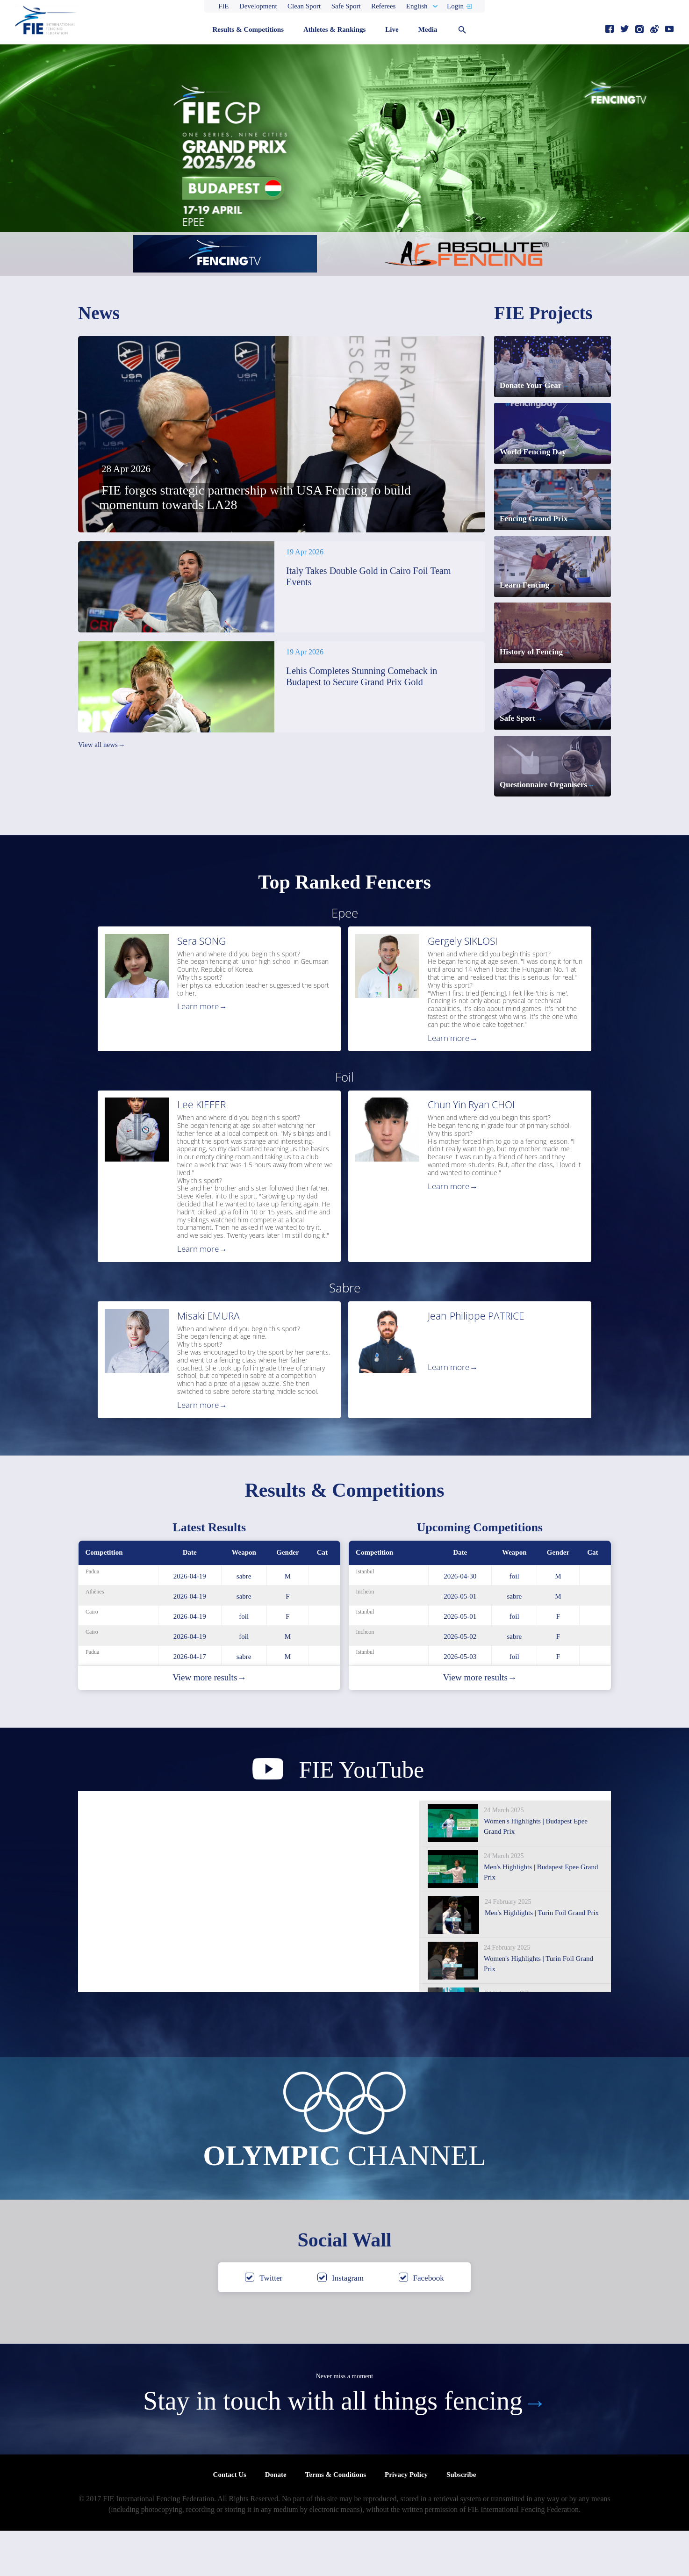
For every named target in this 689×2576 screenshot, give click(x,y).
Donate (276, 2520)
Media (428, 29)
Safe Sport (346, 6)
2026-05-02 (460, 1682)
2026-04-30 (460, 1621)
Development (258, 6)
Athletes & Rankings (334, 29)
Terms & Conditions (335, 2520)
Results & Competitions (248, 29)
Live (391, 29)
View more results (209, 1723)
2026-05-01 (460, 1641)
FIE (223, 6)
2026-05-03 (460, 1702)
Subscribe (461, 2520)
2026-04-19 (189, 1621)
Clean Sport (304, 6)
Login (455, 6)
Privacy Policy (406, 2520)
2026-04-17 (189, 1702)
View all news (101, 745)
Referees (383, 6)
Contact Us (229, 2520)
